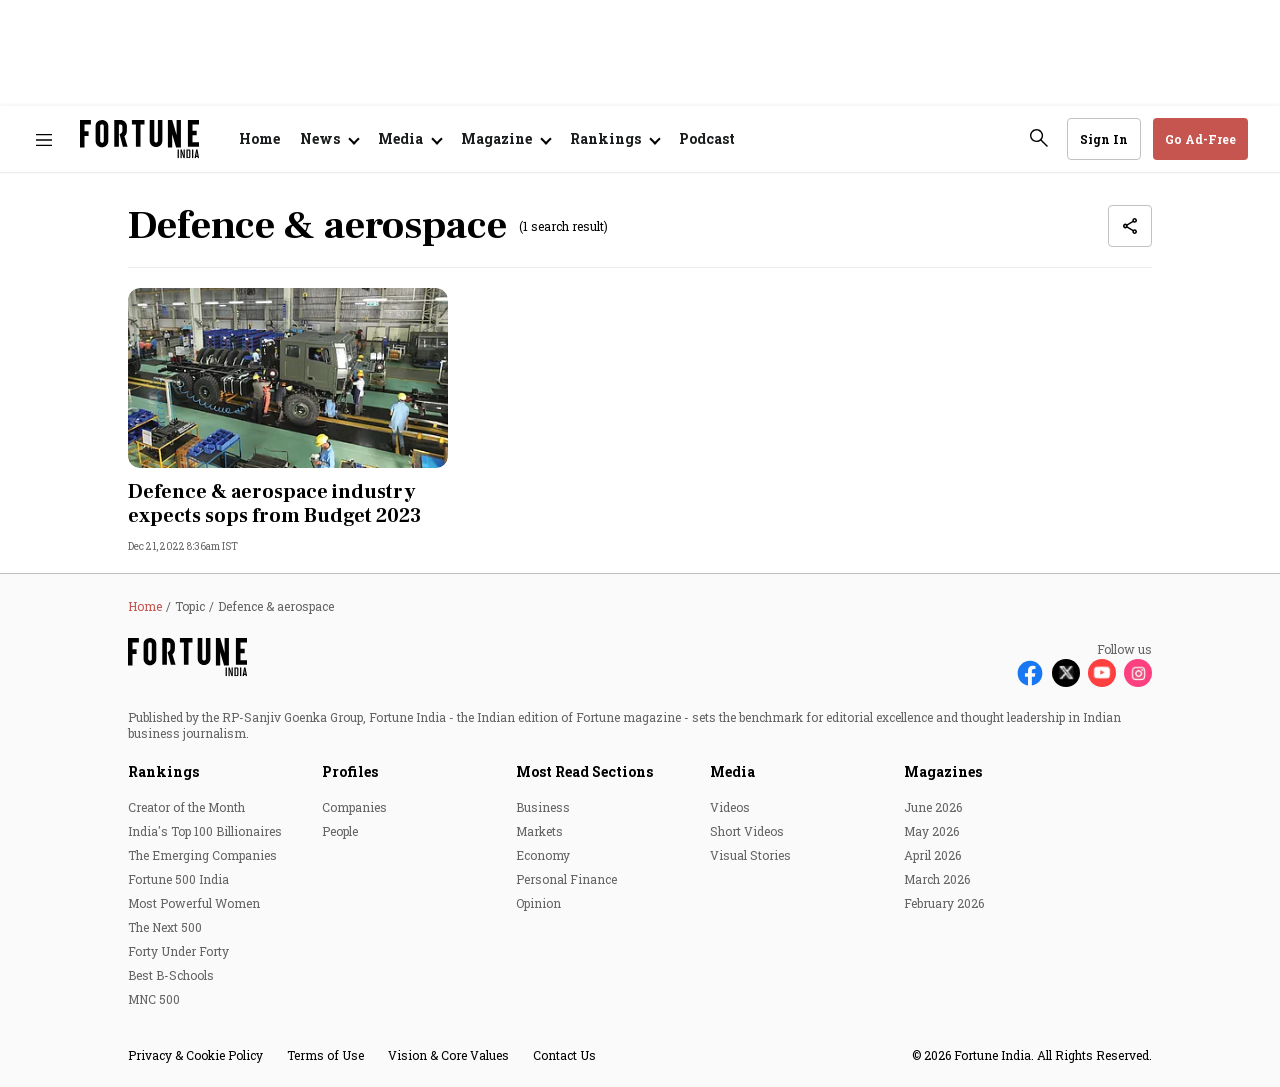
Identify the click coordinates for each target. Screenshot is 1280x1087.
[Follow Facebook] (1030, 673)
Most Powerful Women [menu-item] (194, 903)
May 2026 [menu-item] (931, 831)
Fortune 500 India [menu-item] (178, 879)
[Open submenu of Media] (409, 139)
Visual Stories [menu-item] (750, 855)
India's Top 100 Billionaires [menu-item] (205, 831)
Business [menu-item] (543, 807)
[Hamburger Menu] (44, 139)
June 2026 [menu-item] (933, 807)
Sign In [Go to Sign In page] (1104, 139)
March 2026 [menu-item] (937, 879)
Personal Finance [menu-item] (566, 879)
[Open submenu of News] (329, 139)
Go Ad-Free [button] (1200, 139)
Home (259, 138)
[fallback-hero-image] (288, 378)
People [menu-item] (340, 831)
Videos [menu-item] (730, 807)
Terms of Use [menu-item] (325, 1055)
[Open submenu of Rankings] (614, 139)
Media (732, 771)
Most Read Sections (584, 771)
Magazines (943, 771)
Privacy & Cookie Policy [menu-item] (195, 1055)
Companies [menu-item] (354, 807)
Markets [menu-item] (539, 831)
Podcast (707, 138)
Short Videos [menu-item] (747, 831)
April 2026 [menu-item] (932, 855)
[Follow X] (1066, 673)
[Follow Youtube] (1102, 673)
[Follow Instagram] (1138, 673)
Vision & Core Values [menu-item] (448, 1055)
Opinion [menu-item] (538, 903)
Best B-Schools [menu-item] (171, 975)
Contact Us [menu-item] (564, 1055)
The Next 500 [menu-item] (165, 927)
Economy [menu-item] (543, 855)
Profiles (350, 771)
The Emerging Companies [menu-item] (202, 855)
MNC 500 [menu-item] (154, 999)
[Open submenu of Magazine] (505, 139)
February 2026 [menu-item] (944, 903)
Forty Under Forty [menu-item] (178, 951)
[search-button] (1039, 138)
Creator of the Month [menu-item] (186, 807)
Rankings (163, 771)
